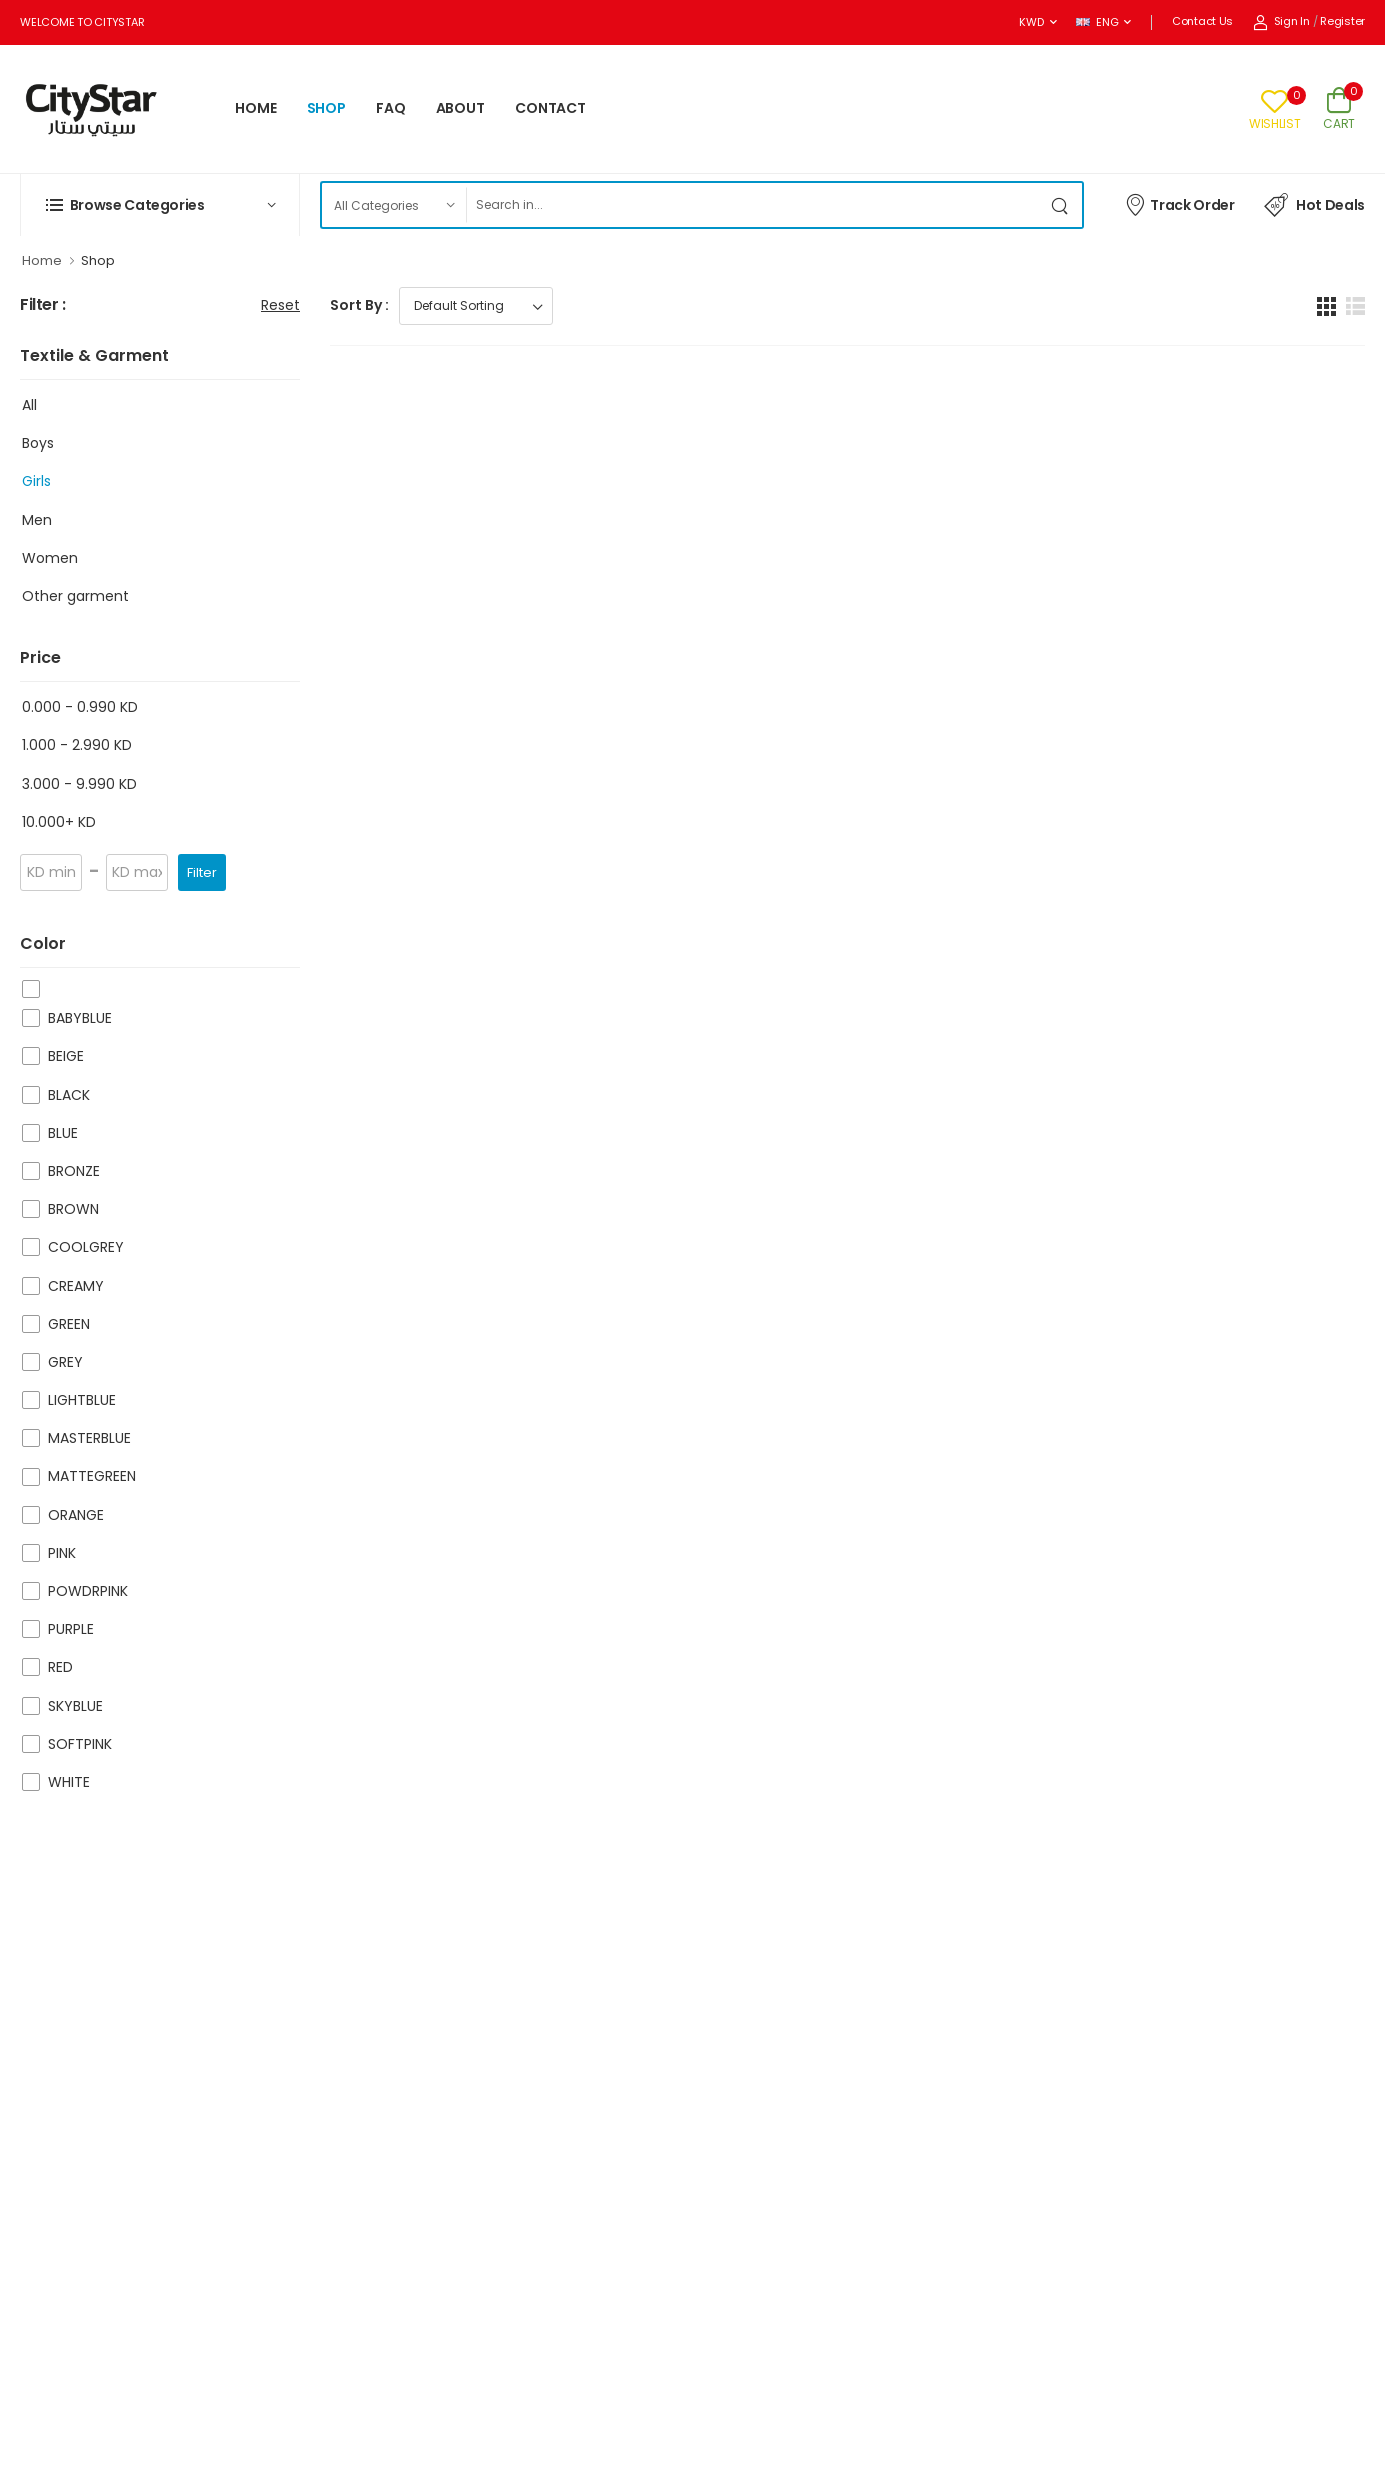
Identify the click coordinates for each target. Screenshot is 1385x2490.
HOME (256, 108)
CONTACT (550, 108)
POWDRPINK (88, 1591)
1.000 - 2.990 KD (77, 745)
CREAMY (76, 1286)
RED (60, 1667)
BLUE (63, 1133)
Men (37, 520)
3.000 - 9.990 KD (79, 784)
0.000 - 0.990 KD (80, 707)
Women (50, 558)
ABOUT (460, 108)
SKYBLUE (75, 1706)
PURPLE (71, 1629)
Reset (280, 305)
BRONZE (74, 1171)
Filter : (43, 305)
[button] (160, 205)
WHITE (69, 1782)
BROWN (73, 1209)
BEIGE (66, 1056)
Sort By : (359, 305)
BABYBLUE (80, 1018)
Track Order (1179, 204)
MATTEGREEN (92, 1476)
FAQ (391, 108)
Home (42, 260)
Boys (38, 443)
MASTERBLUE (89, 1438)
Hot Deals (1314, 205)
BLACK (69, 1095)
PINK (62, 1553)
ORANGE (76, 1515)
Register (1342, 21)
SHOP (327, 108)
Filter (202, 872)
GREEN (69, 1324)
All (29, 405)
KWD (1031, 22)
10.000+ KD (59, 822)
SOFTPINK (80, 1744)
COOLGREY (86, 1247)
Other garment (75, 596)
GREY (65, 1362)
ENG (1097, 22)
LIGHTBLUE (82, 1400)
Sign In (1281, 21)
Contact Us (1202, 21)
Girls (36, 481)
